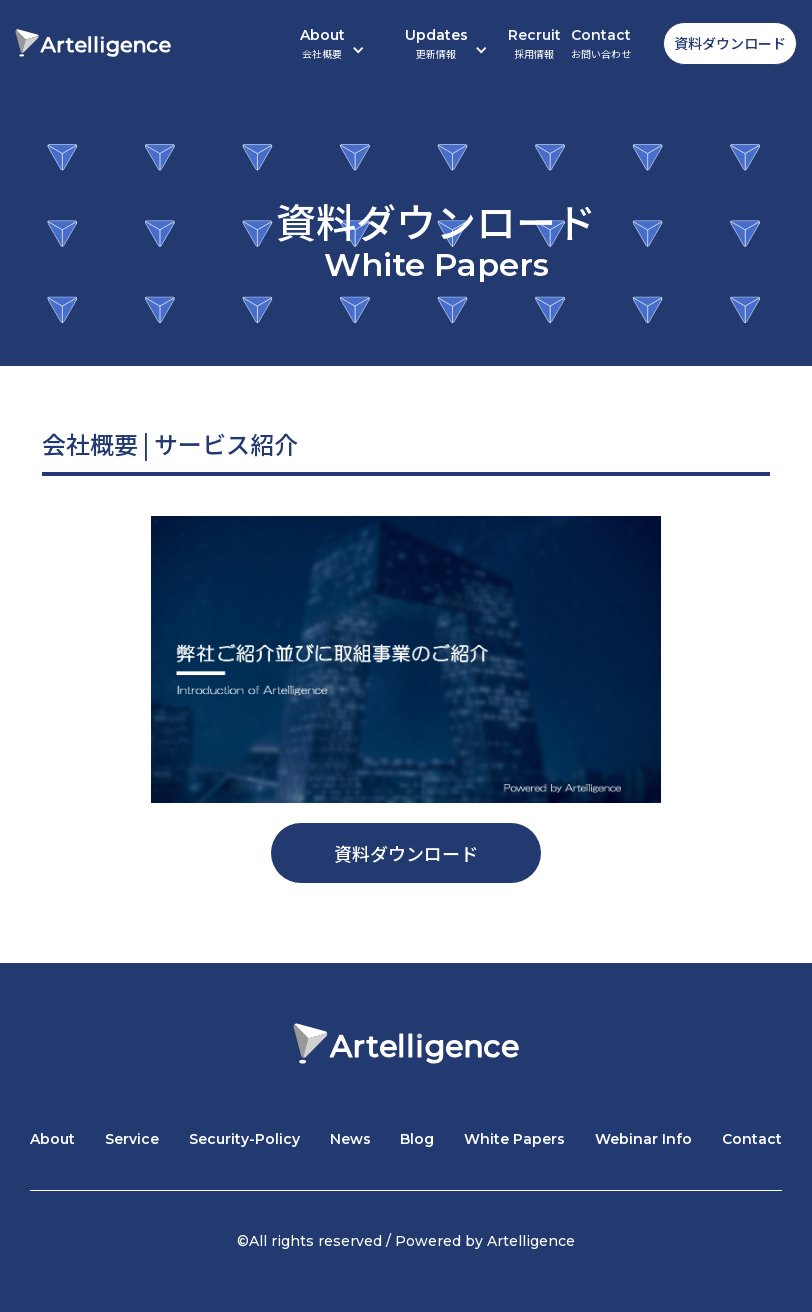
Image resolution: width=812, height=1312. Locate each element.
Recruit (534, 43)
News (350, 1139)
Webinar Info (643, 1139)
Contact (601, 43)
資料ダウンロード (730, 43)
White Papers (514, 1139)
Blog (417, 1139)
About (52, 1139)
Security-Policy (244, 1139)
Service (132, 1139)
